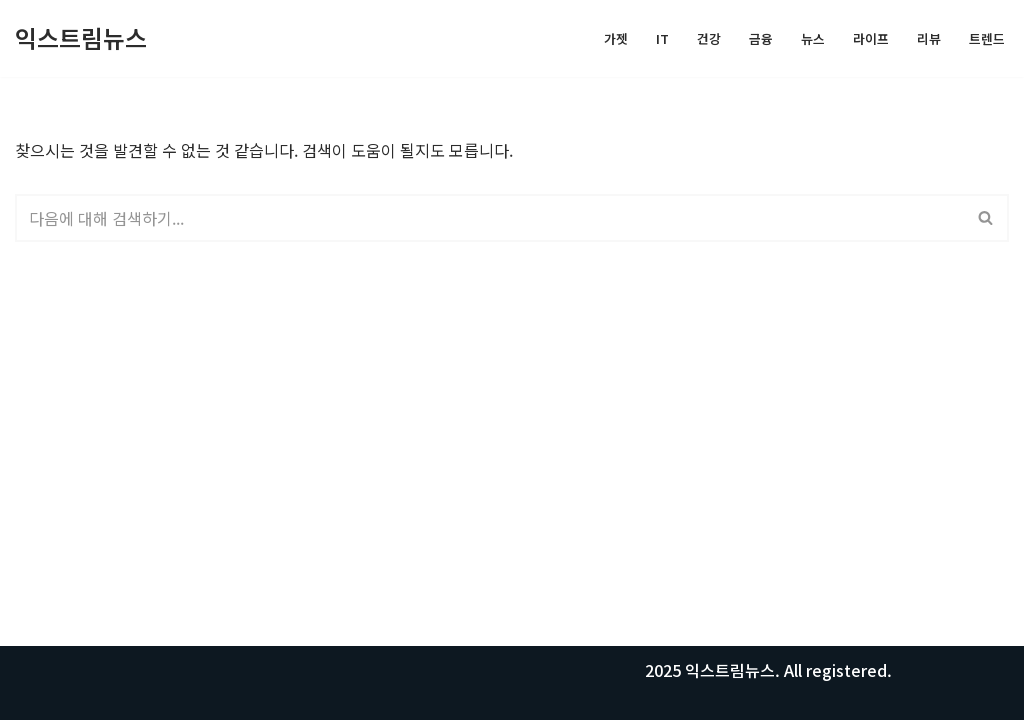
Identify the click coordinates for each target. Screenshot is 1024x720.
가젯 (616, 38)
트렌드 (987, 38)
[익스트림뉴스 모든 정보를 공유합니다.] (81, 38)
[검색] (489, 218)
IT (662, 38)
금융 (761, 38)
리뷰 (929, 38)
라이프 (871, 38)
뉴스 (813, 38)
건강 (709, 38)
